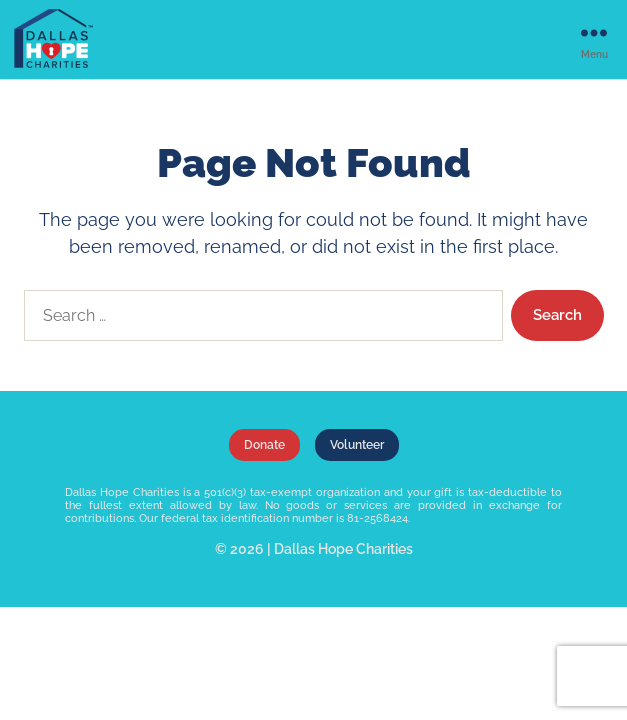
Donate (264, 445)
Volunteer (357, 445)
